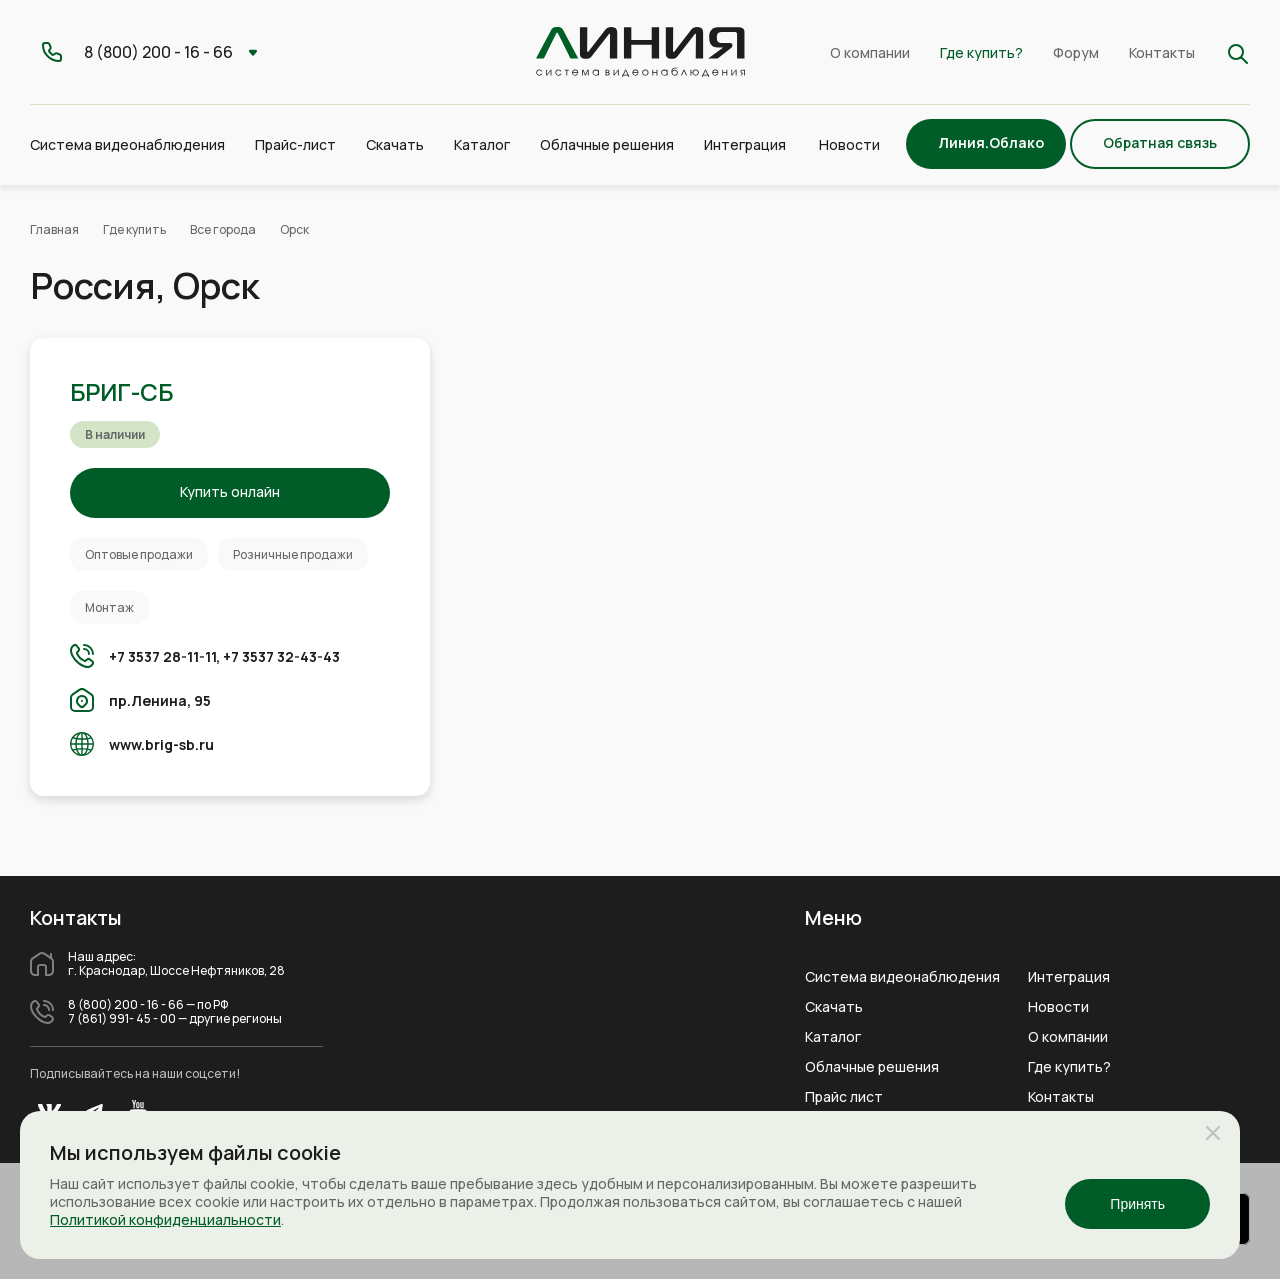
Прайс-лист (295, 144)
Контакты (1162, 52)
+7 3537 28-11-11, (164, 656)
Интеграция (1069, 977)
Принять (1137, 1204)
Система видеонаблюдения (902, 977)
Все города (223, 229)
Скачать (395, 144)
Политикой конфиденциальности (165, 1219)
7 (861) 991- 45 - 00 (122, 1019)
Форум (1076, 52)
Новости (849, 144)
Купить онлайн (230, 491)
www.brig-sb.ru (161, 744)
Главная (54, 229)
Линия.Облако (991, 142)
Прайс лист (844, 1097)
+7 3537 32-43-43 (281, 656)
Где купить (134, 229)
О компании (870, 52)
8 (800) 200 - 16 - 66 (126, 1005)
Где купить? (981, 52)
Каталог (833, 1037)
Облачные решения (872, 1067)
